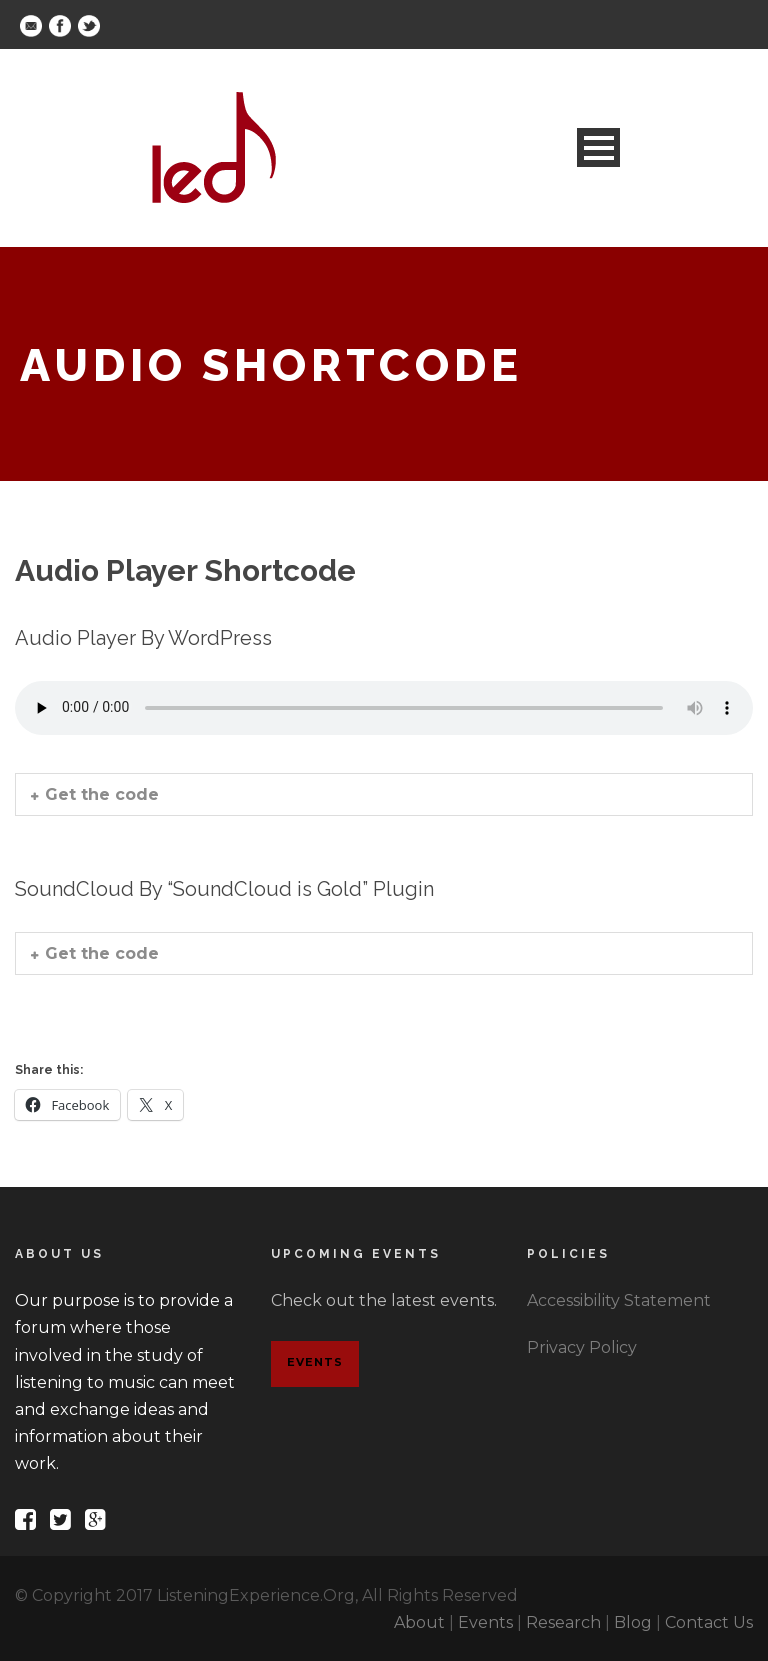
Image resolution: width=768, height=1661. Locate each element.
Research (563, 1622)
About (419, 1622)
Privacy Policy (582, 1347)
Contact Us (709, 1622)
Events (315, 1362)
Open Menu (598, 147)
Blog (633, 1622)
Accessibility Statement (619, 1300)
